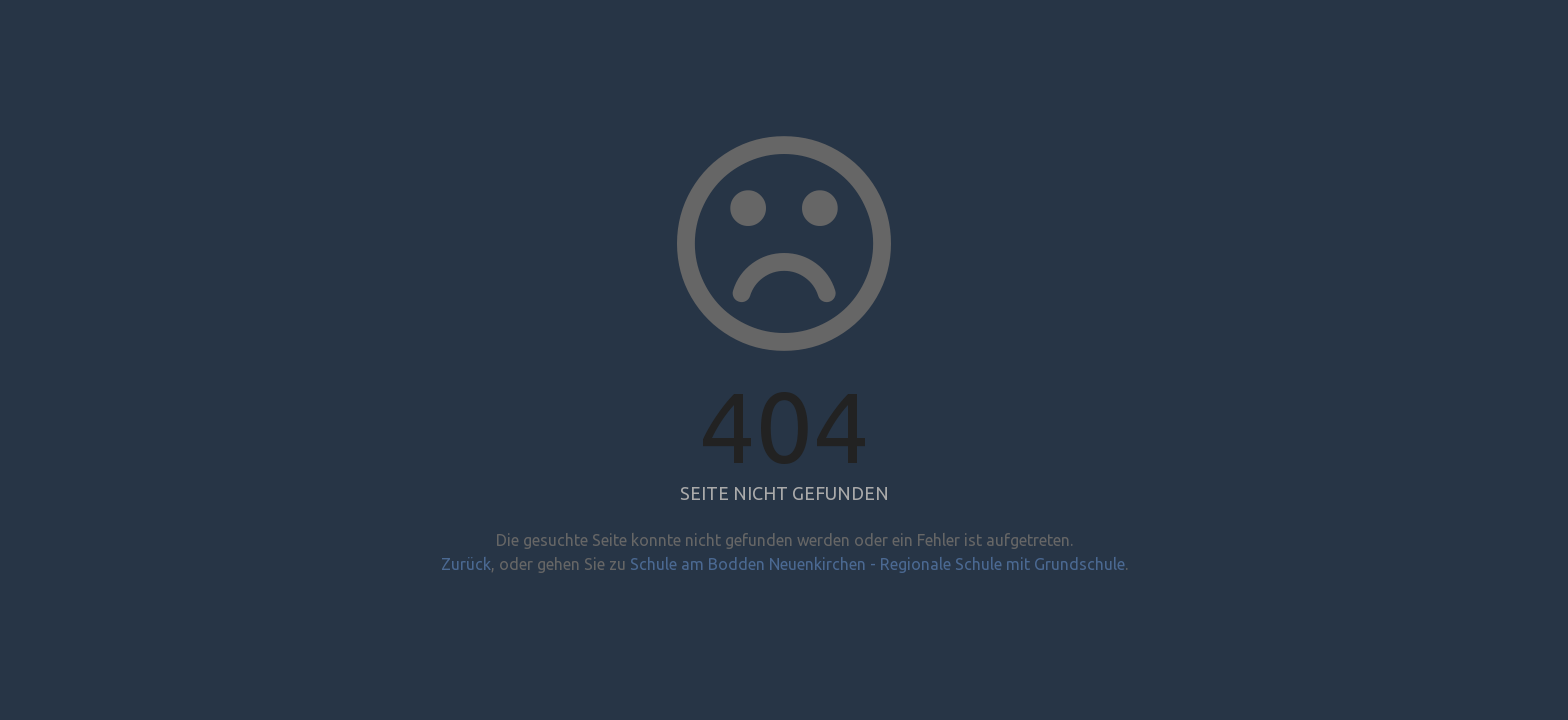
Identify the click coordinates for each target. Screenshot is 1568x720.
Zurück (466, 564)
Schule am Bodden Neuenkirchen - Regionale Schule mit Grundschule (877, 564)
